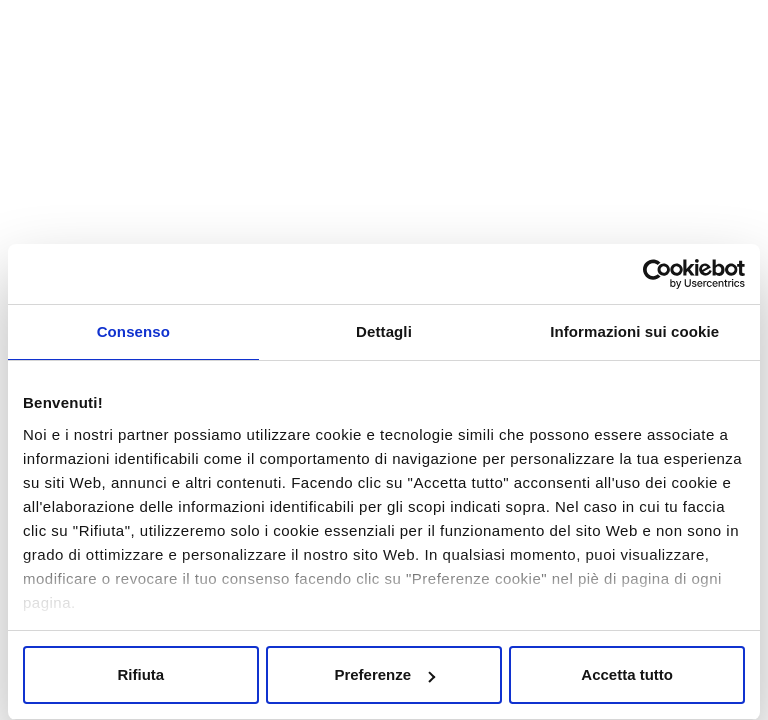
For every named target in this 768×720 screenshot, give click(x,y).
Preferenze (384, 674)
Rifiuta (140, 674)
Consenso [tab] (133, 331)
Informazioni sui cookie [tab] (634, 331)
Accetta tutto (627, 674)
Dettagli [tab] (384, 331)
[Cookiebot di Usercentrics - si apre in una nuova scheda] (657, 274)
